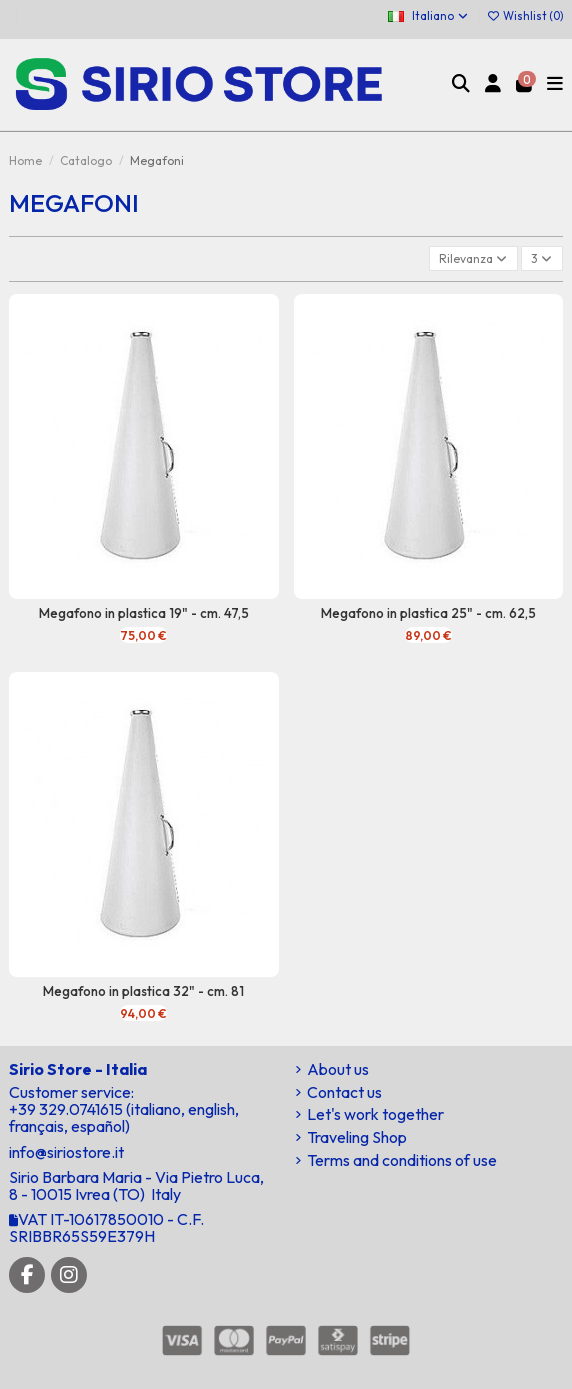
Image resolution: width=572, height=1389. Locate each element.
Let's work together (375, 1114)
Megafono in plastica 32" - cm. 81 (143, 991)
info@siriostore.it (66, 1152)
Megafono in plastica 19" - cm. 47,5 (144, 613)
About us (338, 1069)
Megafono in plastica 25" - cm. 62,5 (428, 613)
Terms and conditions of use (402, 1160)
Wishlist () (525, 16)
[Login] (493, 85)
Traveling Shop (357, 1137)
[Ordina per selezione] (473, 258)
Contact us (344, 1092)
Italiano (429, 16)
